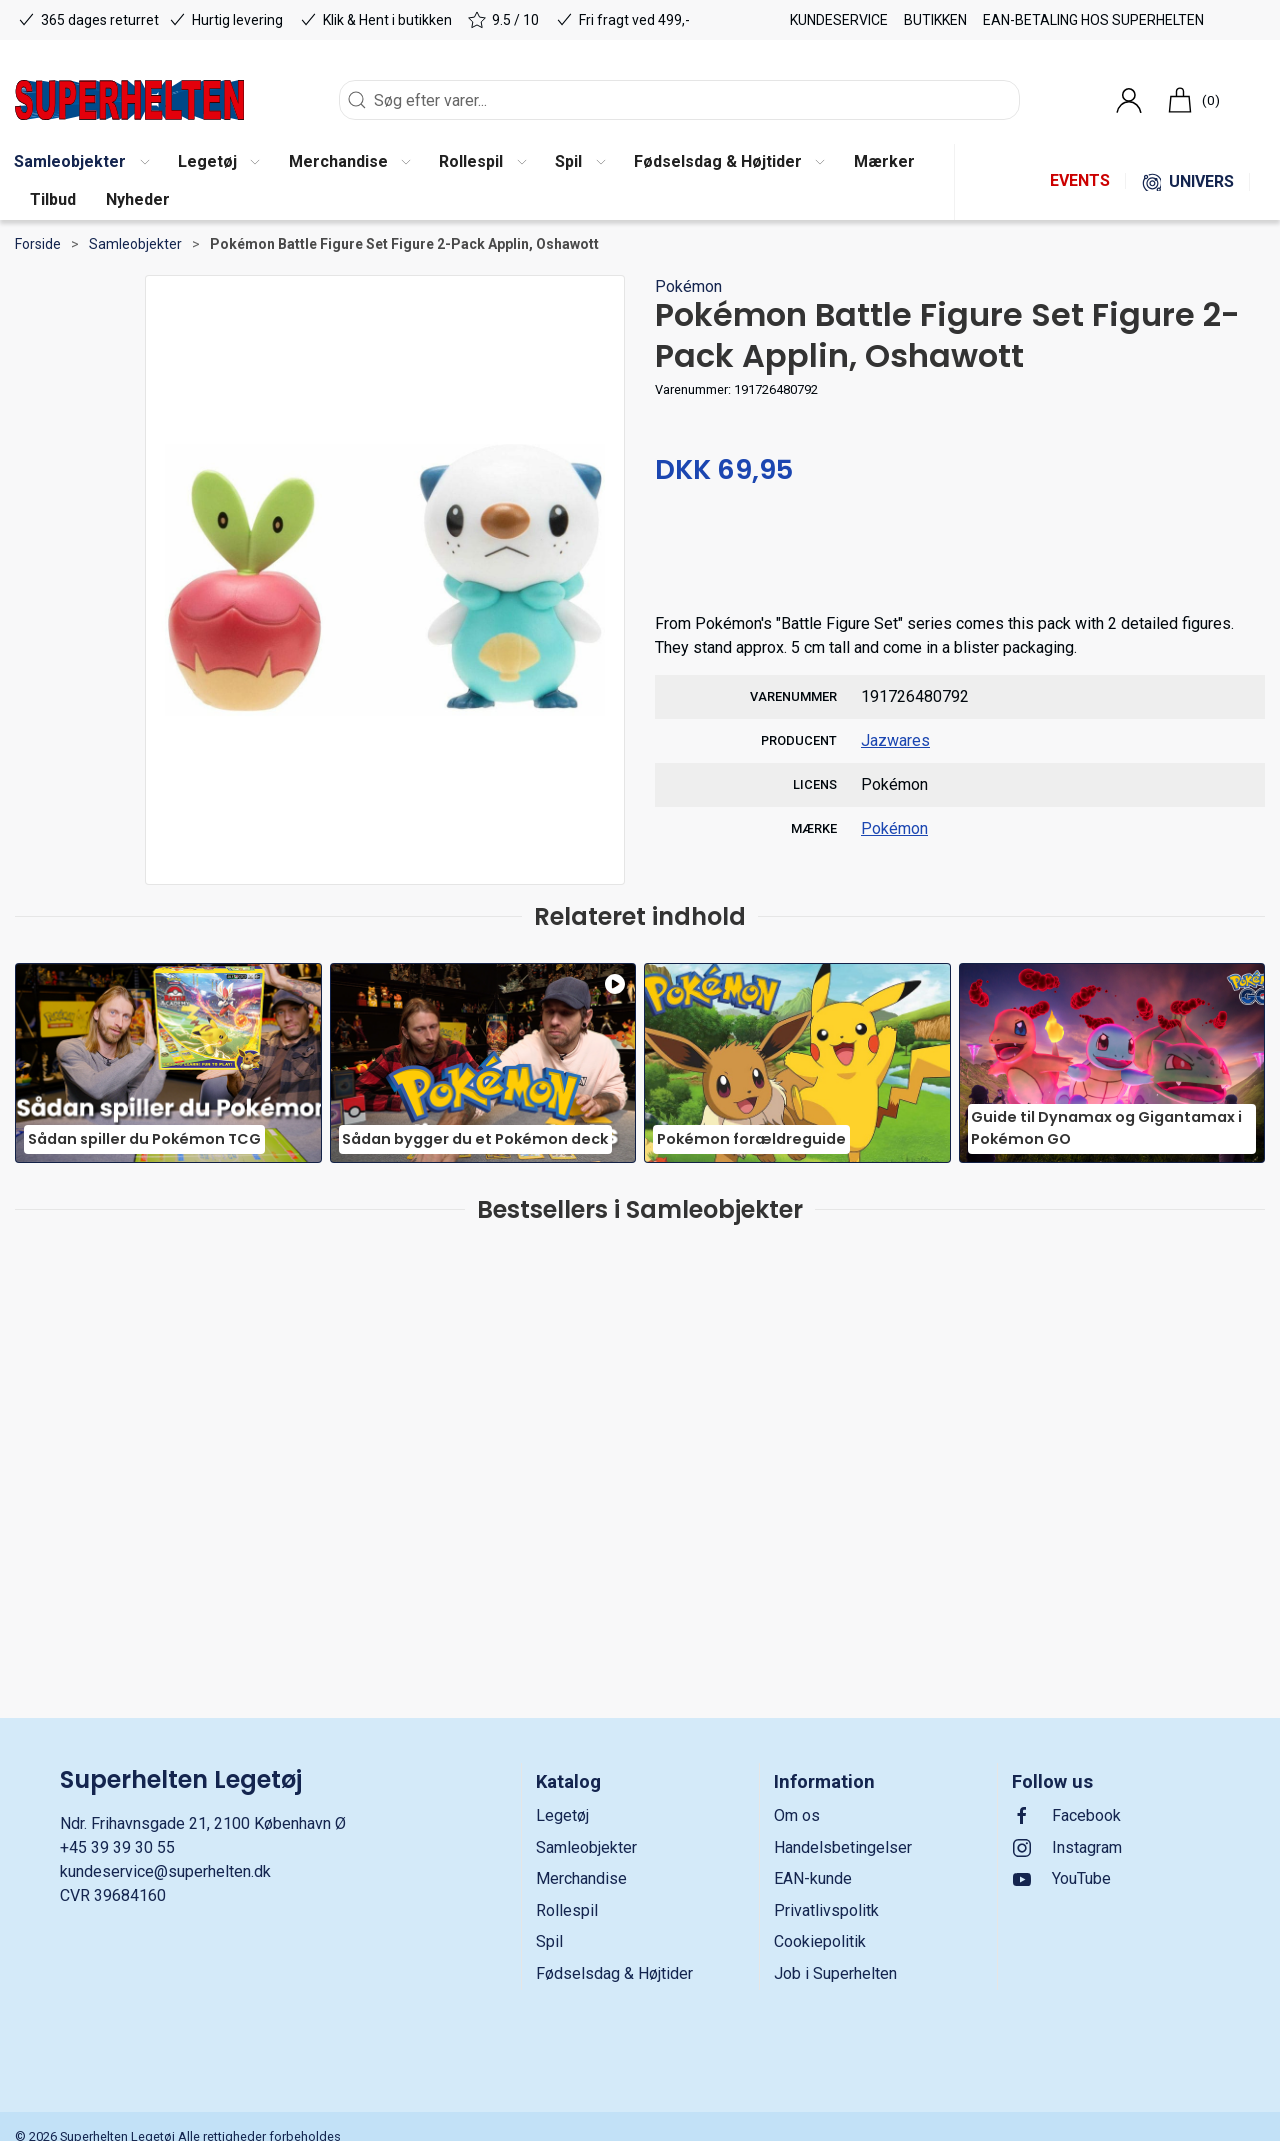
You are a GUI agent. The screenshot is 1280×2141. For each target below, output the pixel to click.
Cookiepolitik (820, 1941)
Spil (549, 1941)
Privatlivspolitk (826, 1910)
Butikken (935, 20)
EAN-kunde (813, 1878)
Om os (797, 1815)
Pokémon (688, 286)
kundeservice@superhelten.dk (165, 1871)
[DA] (129, 100)
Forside (38, 244)
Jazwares (895, 740)
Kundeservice (839, 20)
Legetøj (562, 1815)
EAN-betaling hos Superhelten (1093, 20)
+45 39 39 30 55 (117, 1847)
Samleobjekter (135, 244)
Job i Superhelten (835, 1973)
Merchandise (581, 1878)
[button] (218, 163)
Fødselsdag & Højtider (614, 1973)
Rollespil (567, 1910)
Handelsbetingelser (843, 1847)
